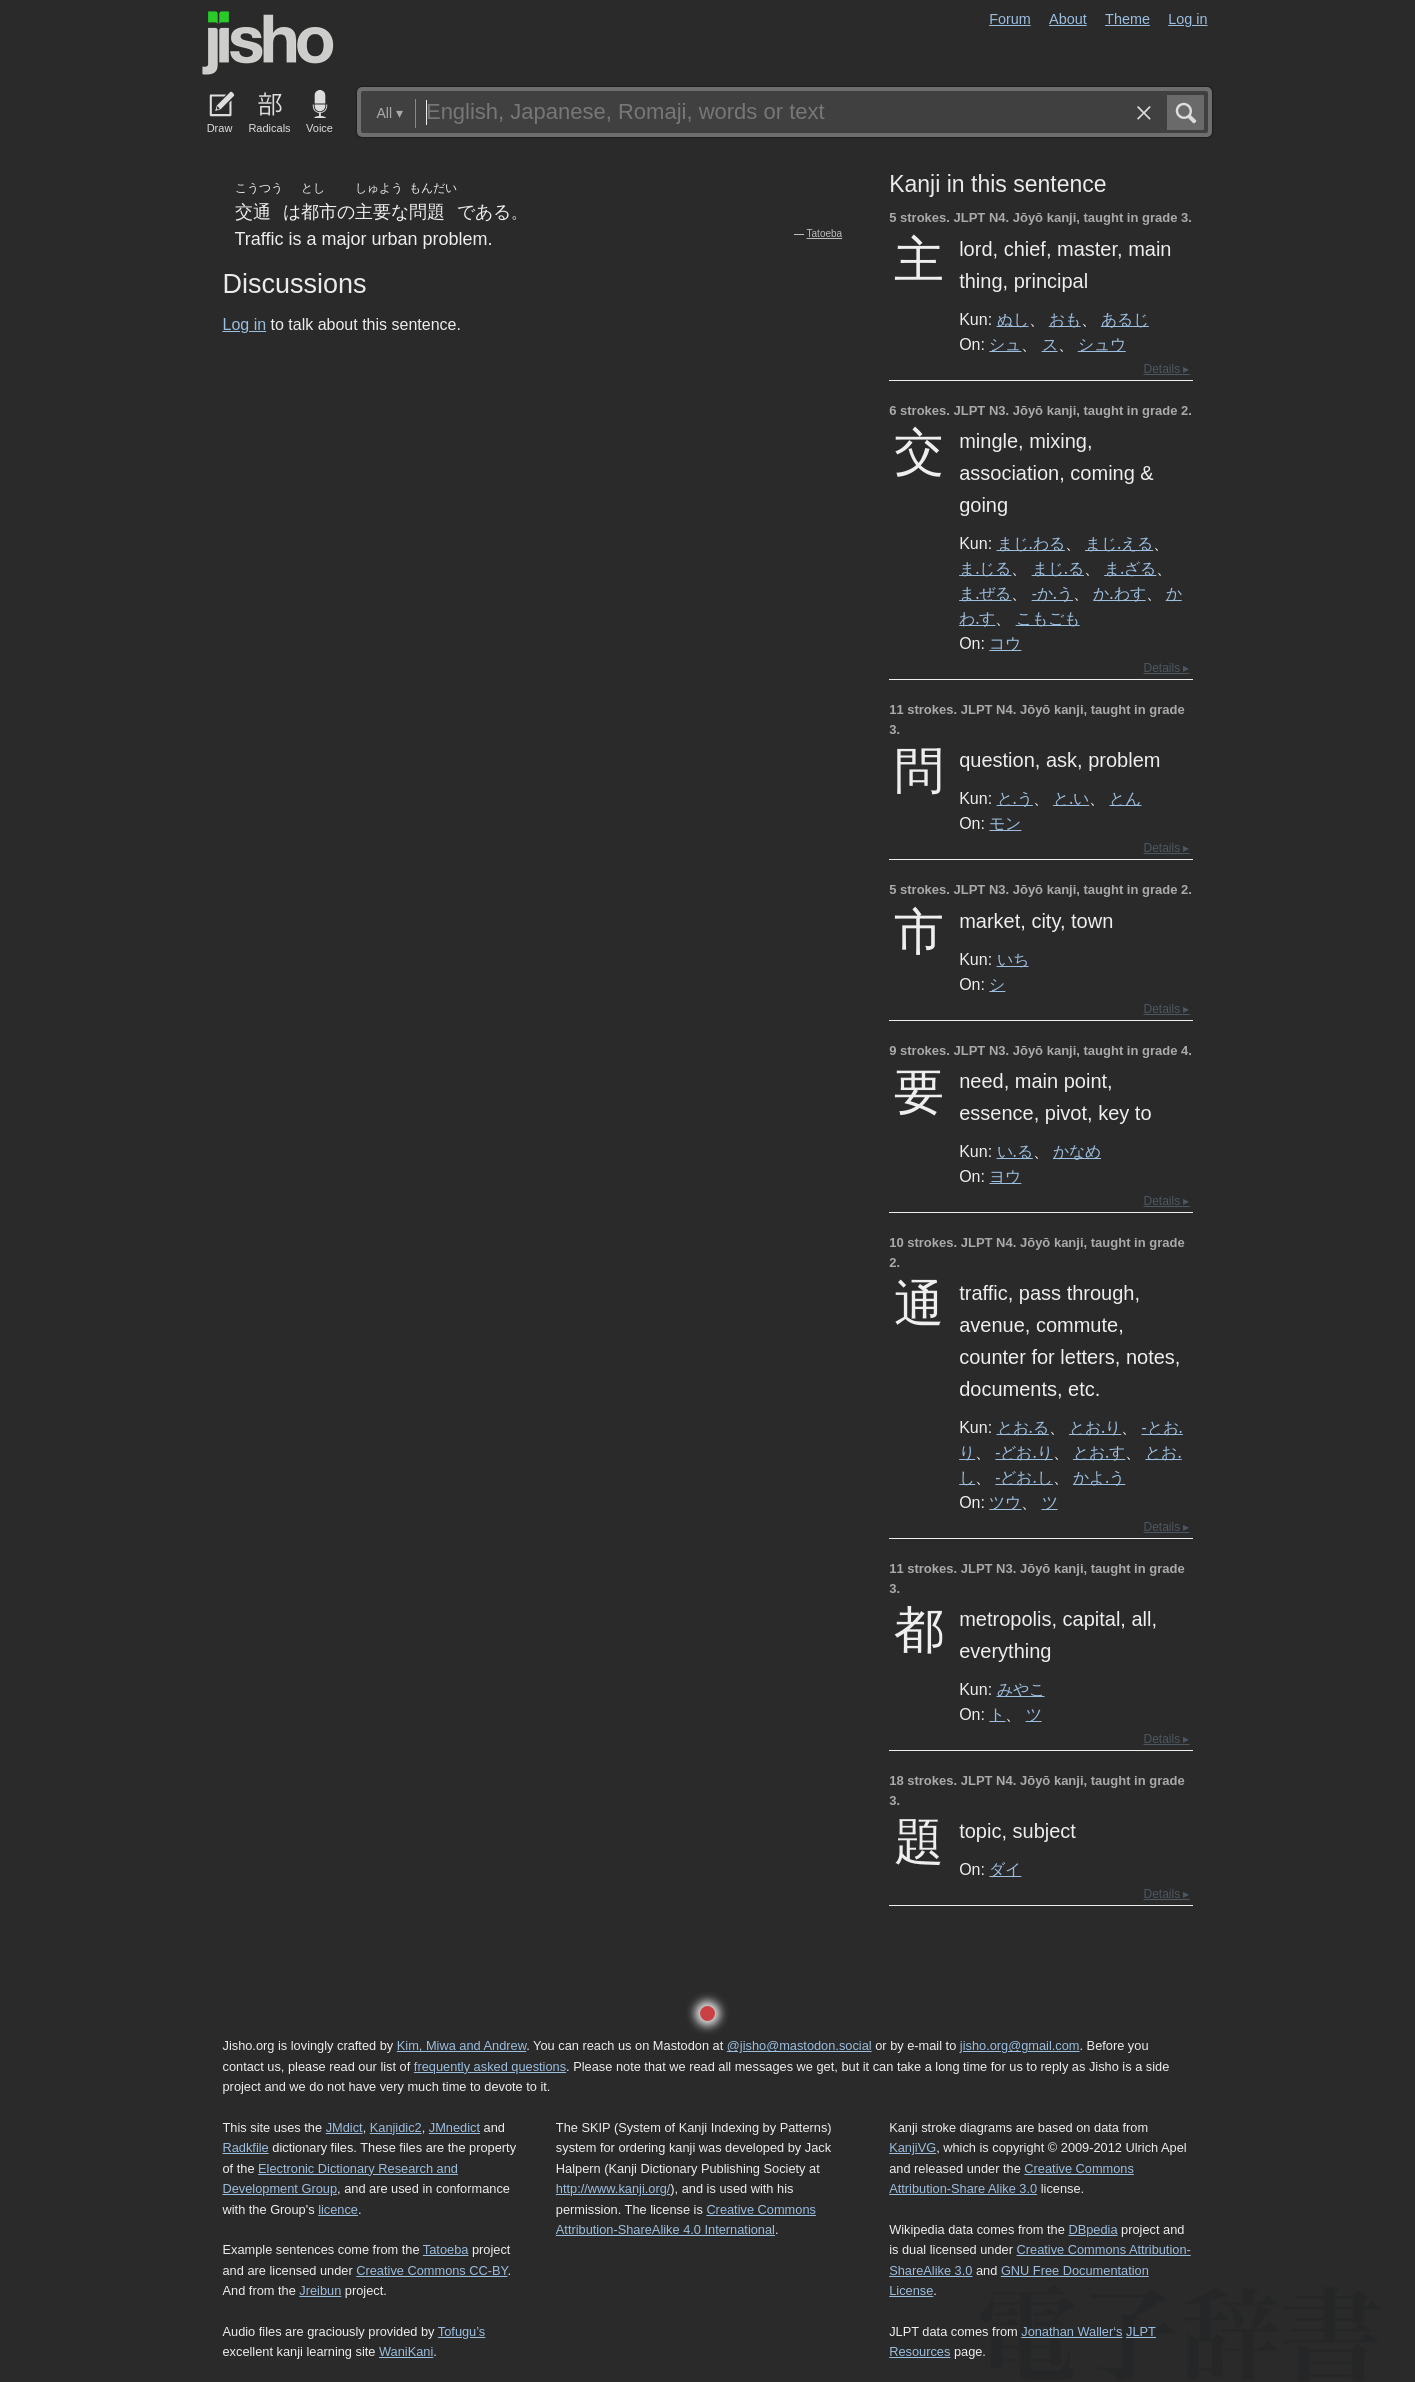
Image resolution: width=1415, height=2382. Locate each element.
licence (338, 2209)
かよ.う (1099, 1477)
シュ (1005, 344)
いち (1013, 959)
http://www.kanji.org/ (613, 2188)
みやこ (1021, 1689)
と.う (1015, 798)
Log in (1187, 19)
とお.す (1099, 1452)
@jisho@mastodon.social (799, 2045)
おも (1065, 319)
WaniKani (406, 2351)
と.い (1071, 798)
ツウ (1005, 1502)
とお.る (1023, 1427)
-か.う (1052, 593)
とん (1125, 798)
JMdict (344, 2127)
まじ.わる (1031, 543)
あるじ (1125, 319)
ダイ (1005, 1869)
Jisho (268, 43)
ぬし (1013, 319)
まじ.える (1119, 543)
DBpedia (1092, 2229)
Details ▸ (1166, 369)
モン (1005, 823)
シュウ (1102, 344)
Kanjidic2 (396, 2127)
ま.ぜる (985, 593)
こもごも (1048, 618)
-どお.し (1023, 1477)
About (1068, 19)
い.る (1015, 1151)
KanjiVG (912, 2147)
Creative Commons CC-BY (431, 2270)
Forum (1010, 19)
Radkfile (246, 2147)
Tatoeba (825, 233)
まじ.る (1058, 568)
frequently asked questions (490, 2066)
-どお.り (1023, 1452)
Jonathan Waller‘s (1071, 2331)
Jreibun (320, 2290)
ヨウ (1005, 1176)
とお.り (1095, 1427)
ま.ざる (1130, 568)
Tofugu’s (461, 2331)
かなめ (1077, 1151)
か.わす (1119, 593)
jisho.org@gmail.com (1020, 2045)
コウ (1005, 643)
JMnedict (454, 2127)
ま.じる (985, 568)
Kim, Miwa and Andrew (461, 2045)
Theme (1127, 19)
